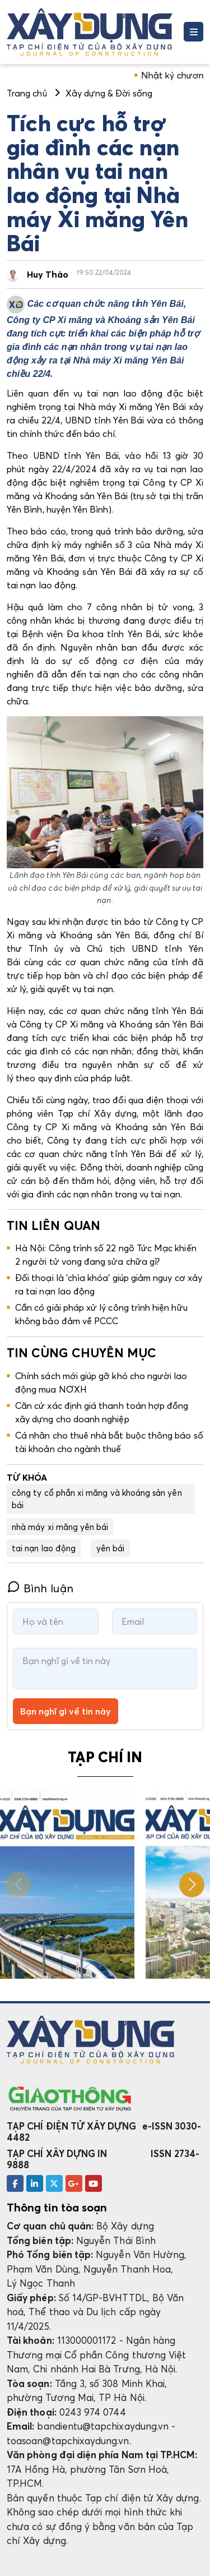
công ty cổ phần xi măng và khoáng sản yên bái (97, 1498)
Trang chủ (27, 93)
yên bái (110, 1548)
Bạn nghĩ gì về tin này (65, 1711)
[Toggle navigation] (193, 32)
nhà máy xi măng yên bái (60, 1527)
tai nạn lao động (44, 1548)
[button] (191, 1884)
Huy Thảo (48, 274)
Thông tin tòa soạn (57, 2207)
